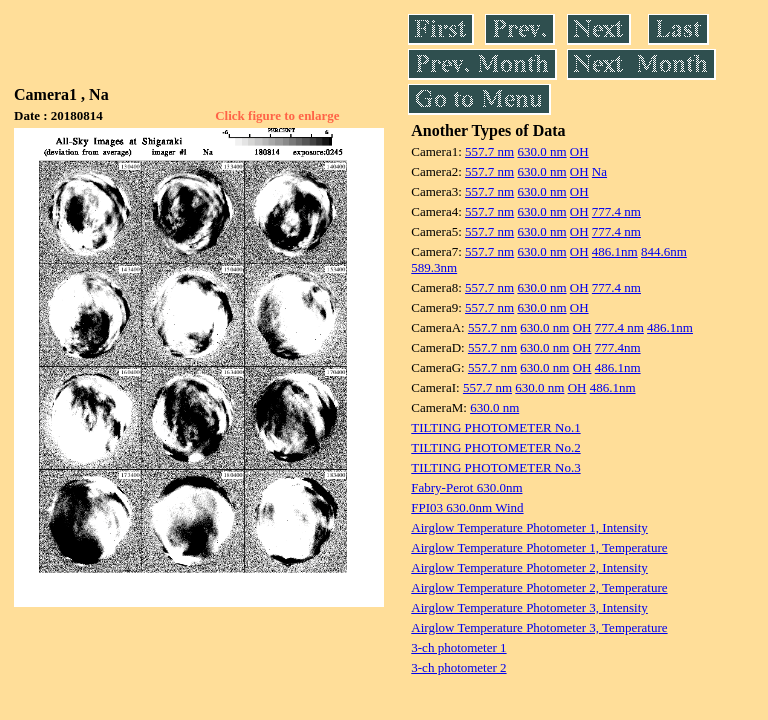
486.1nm (615, 251)
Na (599, 171)
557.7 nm (489, 151)
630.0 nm (541, 151)
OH (579, 151)
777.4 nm (616, 211)
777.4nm (618, 347)
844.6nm (664, 251)
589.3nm (434, 267)
